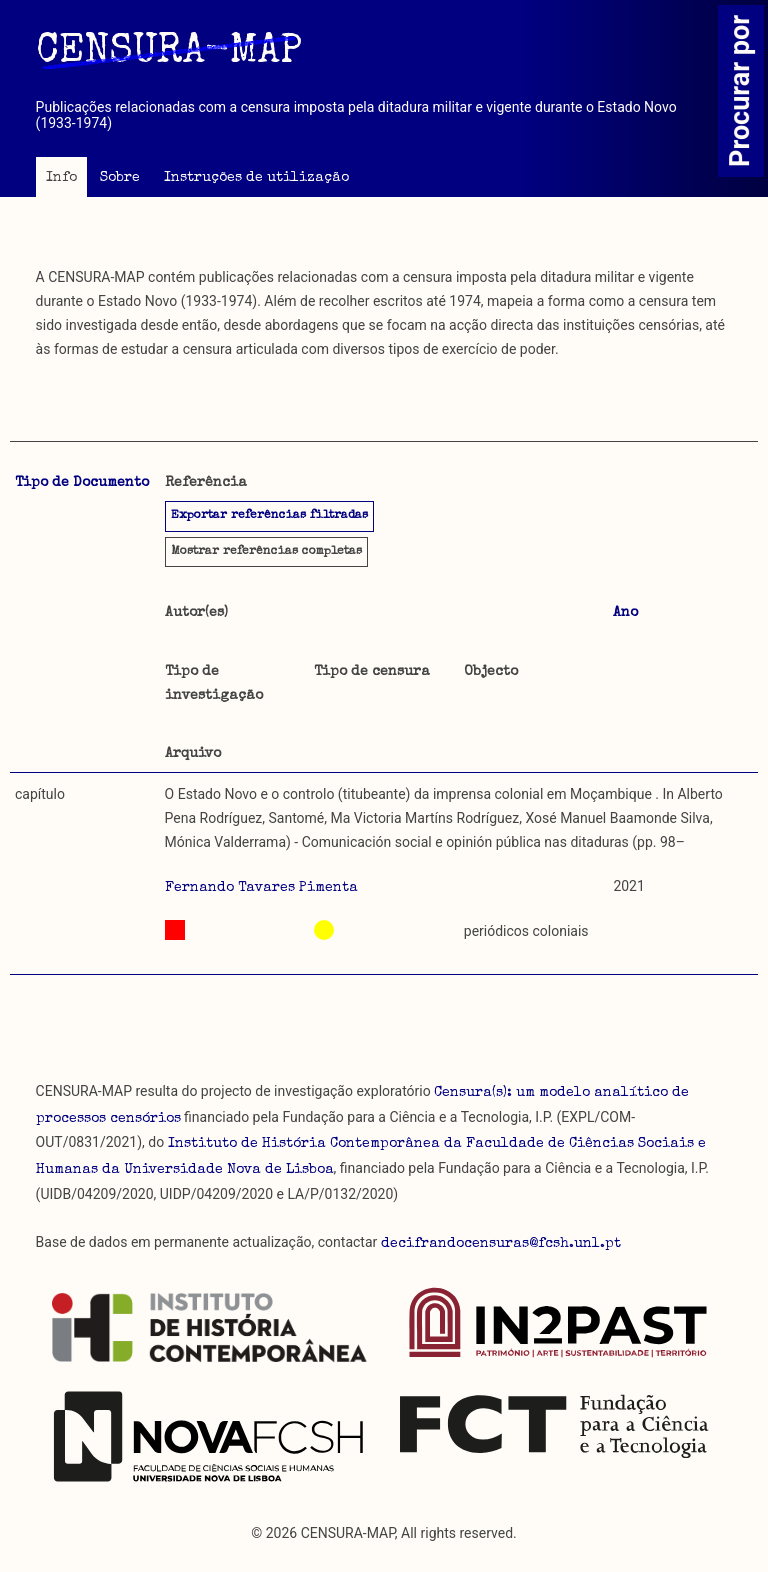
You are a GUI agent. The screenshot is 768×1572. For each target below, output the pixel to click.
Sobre (120, 178)
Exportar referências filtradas (269, 516)
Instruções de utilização (256, 178)
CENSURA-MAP (169, 53)
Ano (625, 613)
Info (61, 178)
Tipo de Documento (82, 483)
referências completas (266, 552)
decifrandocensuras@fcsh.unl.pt (501, 1244)
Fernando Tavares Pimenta (261, 888)
